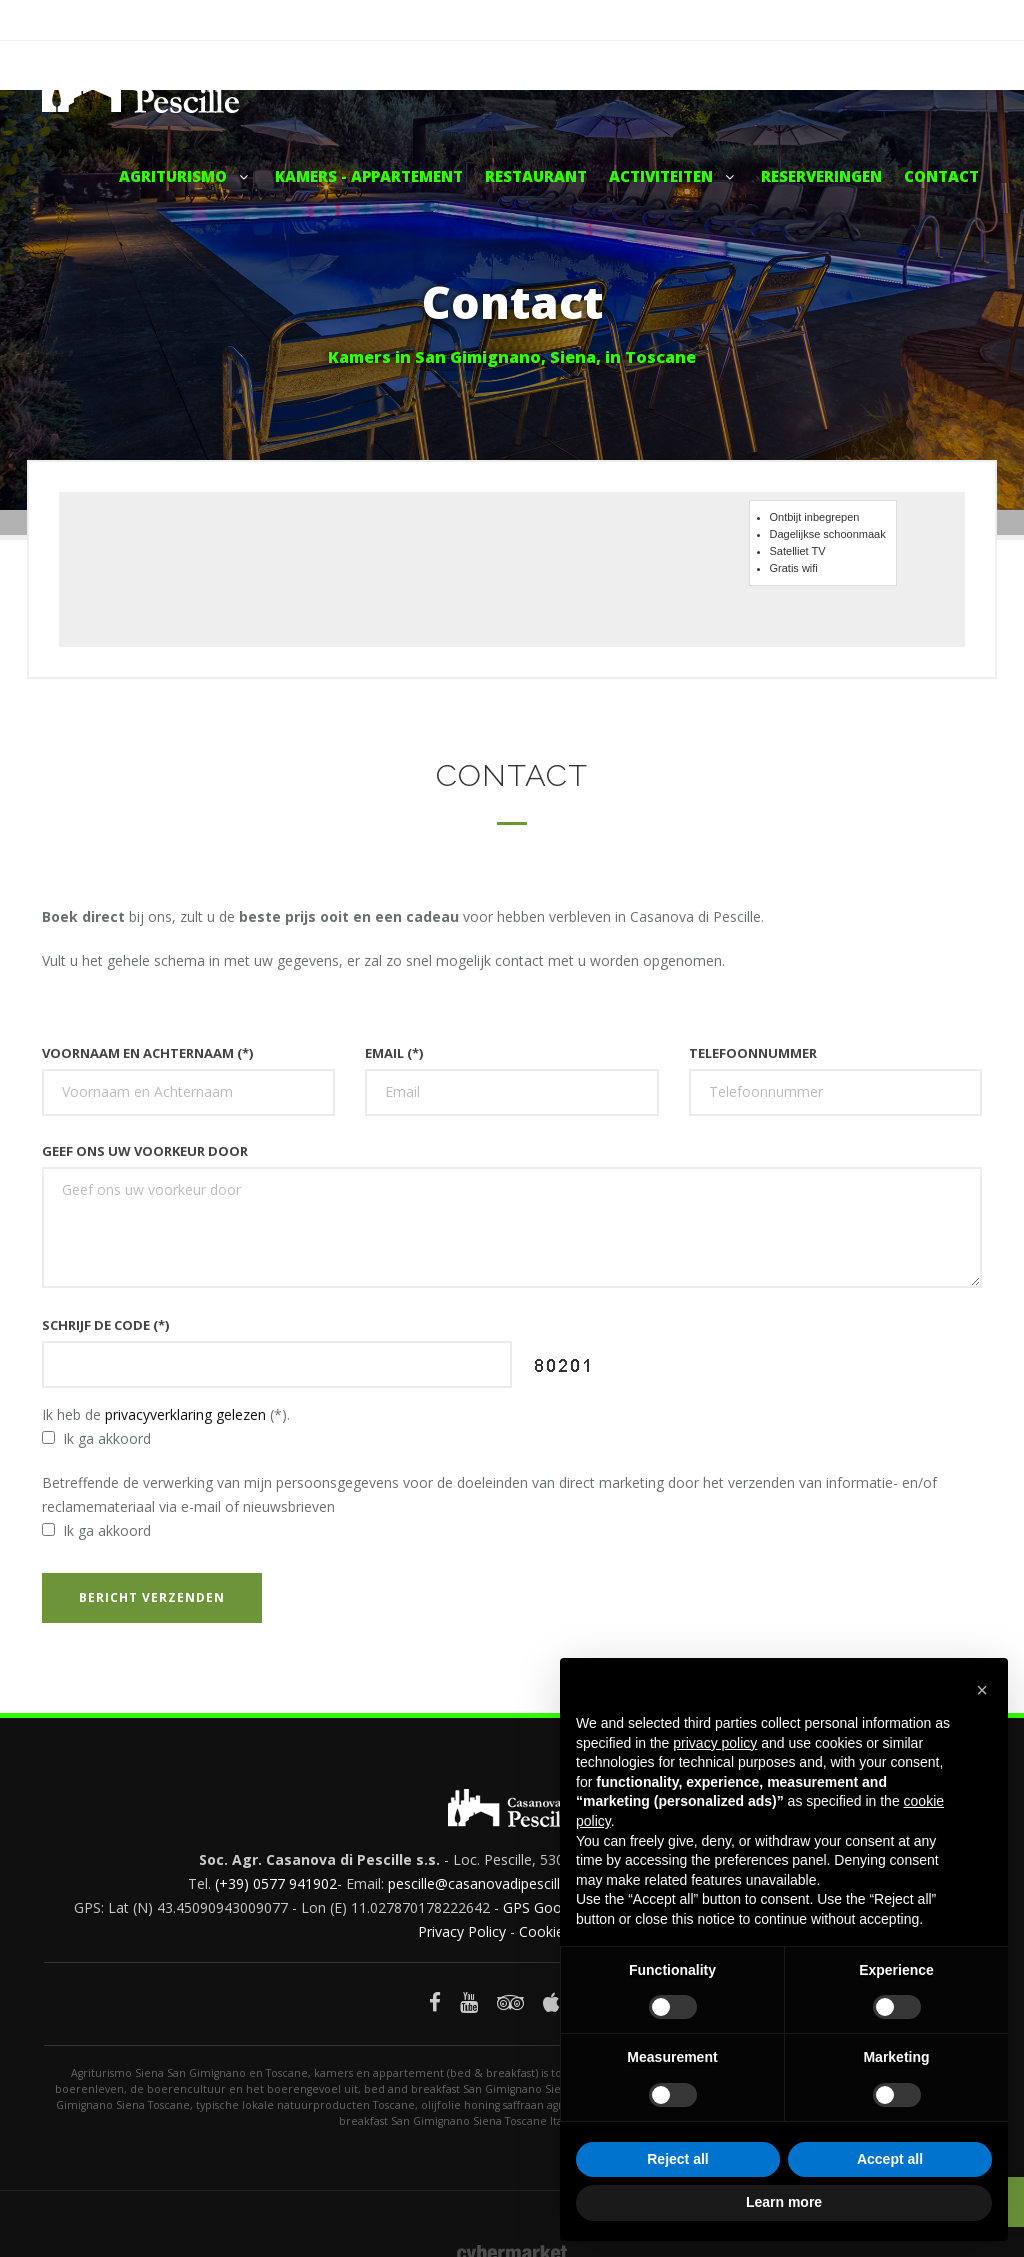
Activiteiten (674, 176)
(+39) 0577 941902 (276, 1883)
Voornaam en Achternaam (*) (147, 1053)
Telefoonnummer (753, 1053)
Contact (941, 176)
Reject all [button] (677, 2159)
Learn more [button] (784, 2202)
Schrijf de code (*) (107, 1325)
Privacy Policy (462, 1931)
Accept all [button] (890, 2159)
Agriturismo (186, 176)
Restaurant (536, 176)
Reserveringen (821, 176)
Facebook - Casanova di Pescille (885, 20)
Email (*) (394, 1053)
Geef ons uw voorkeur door (145, 1151)
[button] (982, 1690)
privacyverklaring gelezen (185, 1414)
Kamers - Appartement (369, 176)
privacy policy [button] (715, 1743)
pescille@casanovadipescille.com (494, 1883)
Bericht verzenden (152, 1597)
